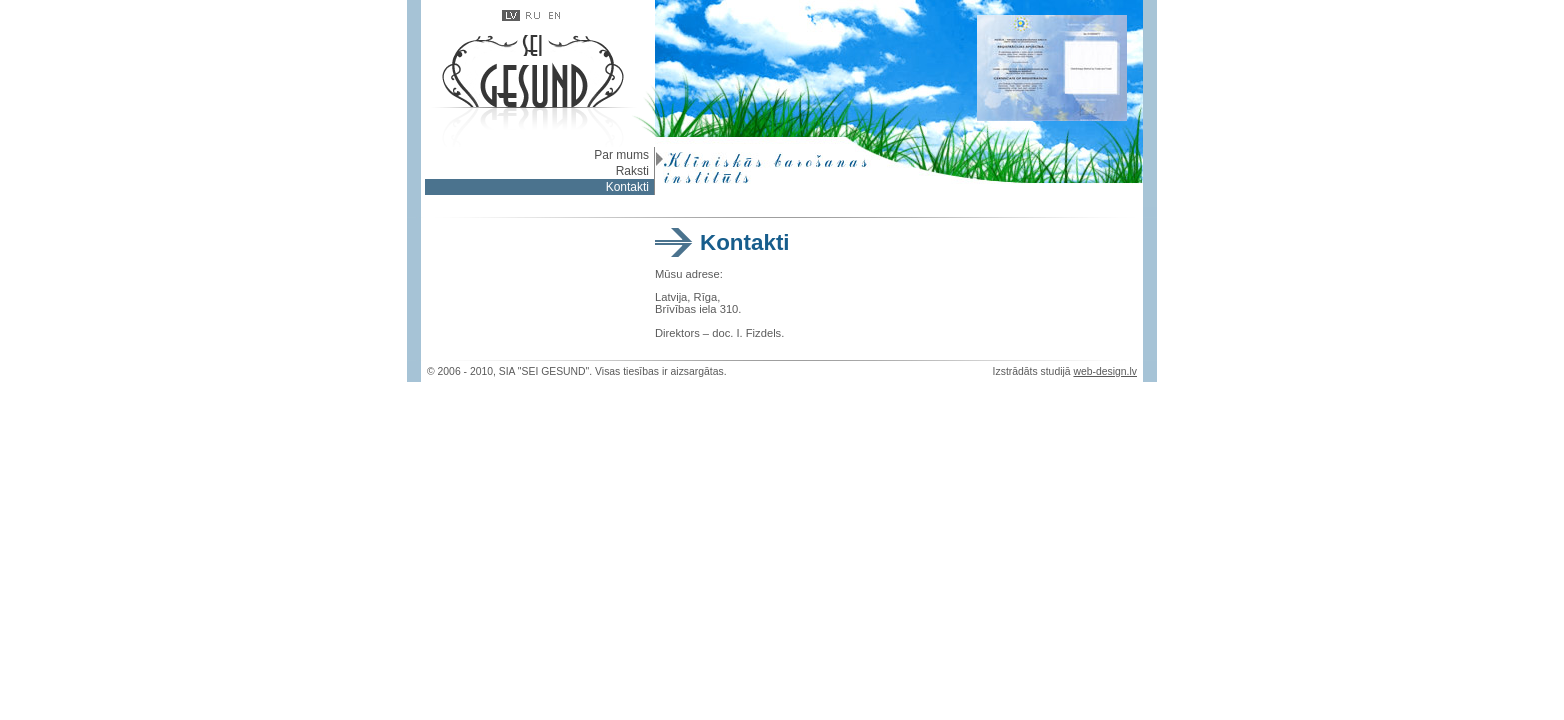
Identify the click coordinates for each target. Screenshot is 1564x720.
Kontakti (627, 187)
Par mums (621, 155)
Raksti (632, 171)
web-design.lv (1105, 371)
